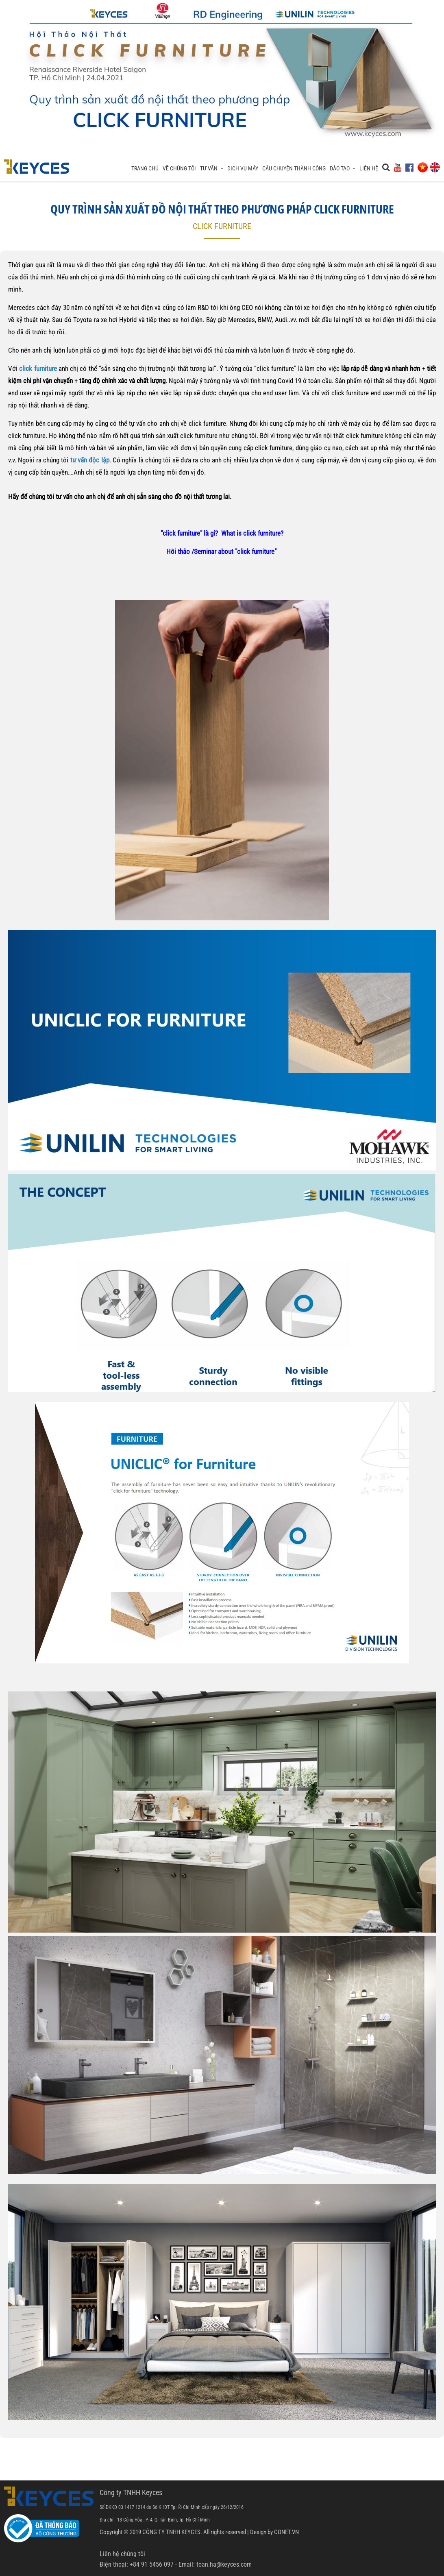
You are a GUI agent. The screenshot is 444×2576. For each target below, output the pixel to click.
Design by (261, 2532)
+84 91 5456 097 (152, 2564)
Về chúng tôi (179, 168)
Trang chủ (145, 168)
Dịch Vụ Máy (242, 168)
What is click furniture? (252, 533)
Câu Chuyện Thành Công (294, 168)
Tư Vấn (211, 168)
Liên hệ (368, 168)
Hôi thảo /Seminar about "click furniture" (222, 551)
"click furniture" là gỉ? (189, 533)
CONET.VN (286, 2532)
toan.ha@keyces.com (224, 2564)
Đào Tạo (342, 168)
